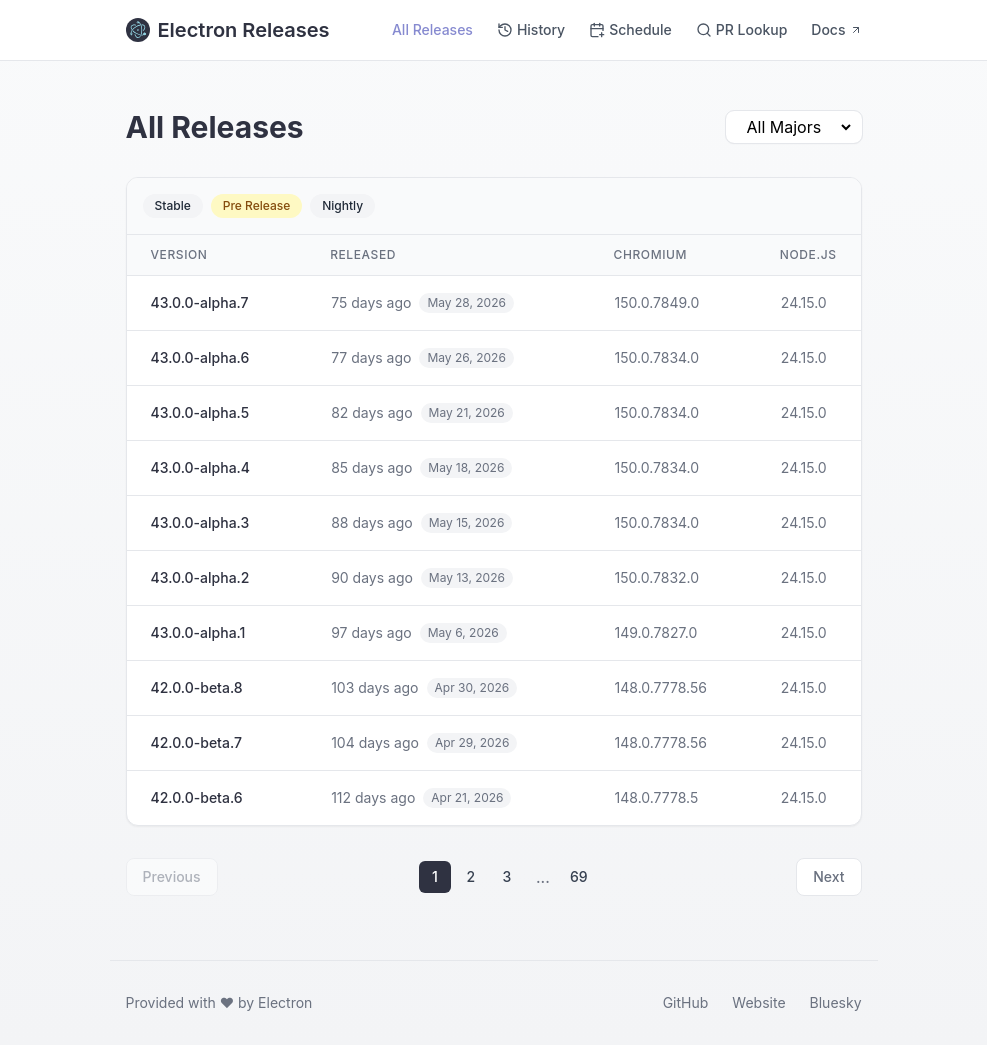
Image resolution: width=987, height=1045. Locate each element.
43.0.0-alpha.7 (200, 302)
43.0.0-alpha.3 (200, 522)
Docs (836, 29)
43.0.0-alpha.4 (201, 467)
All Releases (432, 29)
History (531, 29)
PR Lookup (742, 29)
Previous (172, 876)
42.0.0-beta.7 (196, 742)
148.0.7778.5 (657, 797)
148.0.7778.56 (661, 687)
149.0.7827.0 (656, 632)
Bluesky (836, 1002)
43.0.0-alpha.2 (200, 577)
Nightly (342, 205)
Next (828, 876)
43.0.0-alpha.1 (198, 632)
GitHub (686, 1002)
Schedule (630, 29)
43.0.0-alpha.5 (200, 412)
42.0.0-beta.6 (197, 797)
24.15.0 (804, 302)
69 (579, 876)
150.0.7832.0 (657, 577)
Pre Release (257, 205)
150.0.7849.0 (657, 302)
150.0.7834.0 (657, 357)
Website (758, 1002)
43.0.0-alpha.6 (200, 357)
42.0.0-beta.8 (197, 687)
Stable (173, 205)
